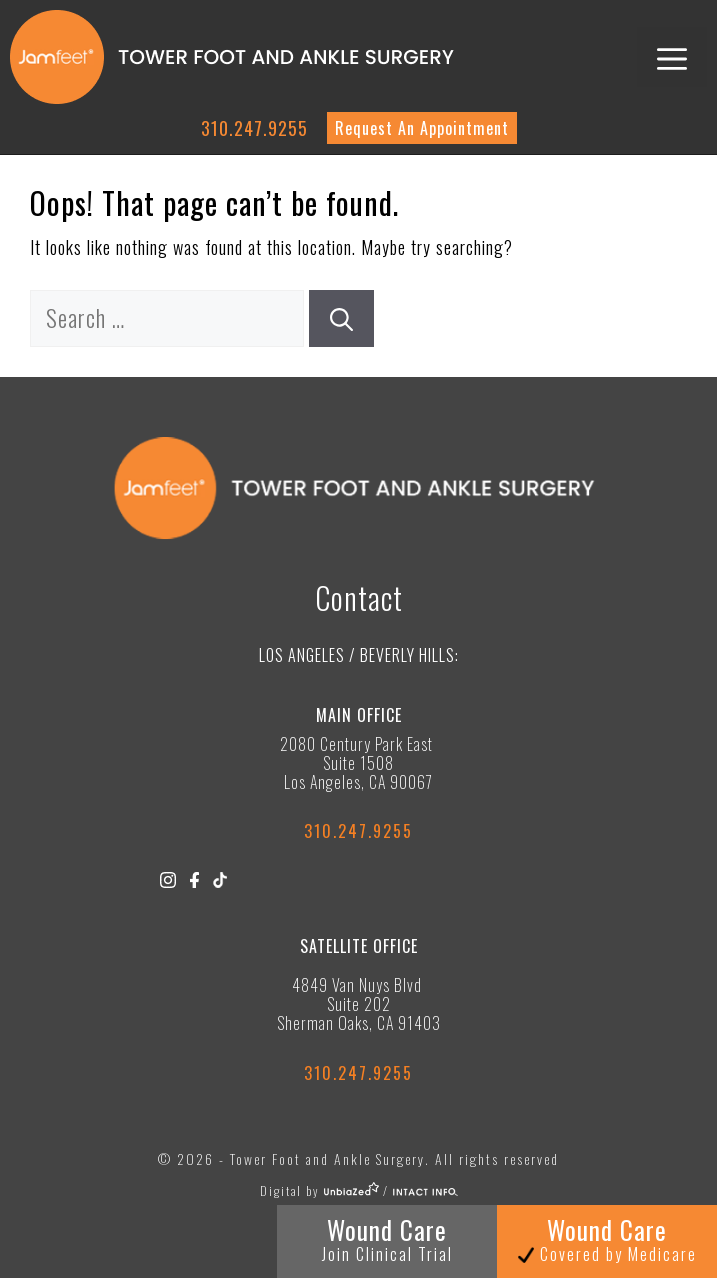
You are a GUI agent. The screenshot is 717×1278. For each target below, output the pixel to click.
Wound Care (387, 1238)
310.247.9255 (254, 128)
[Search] (341, 318)
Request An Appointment (422, 128)
